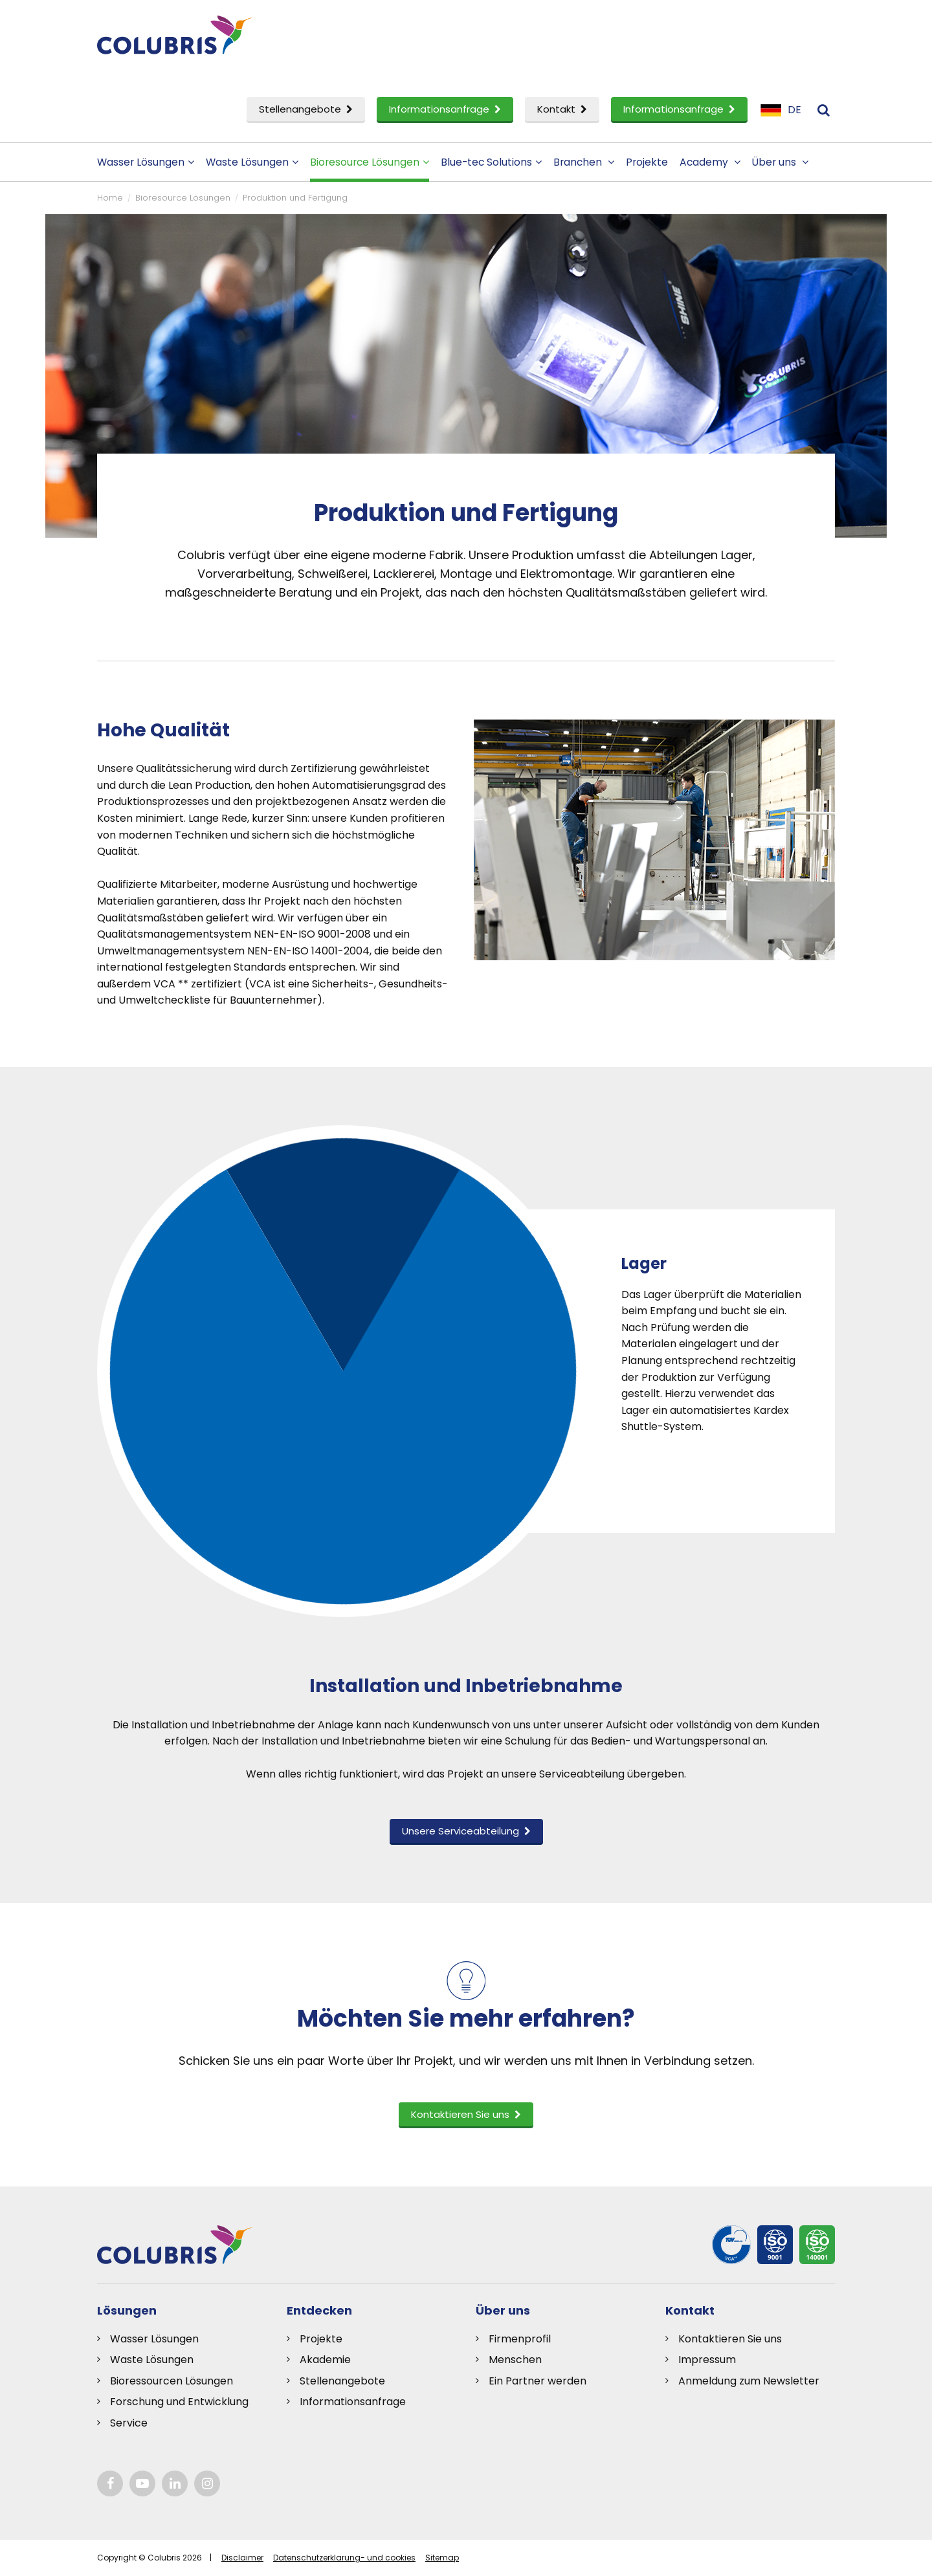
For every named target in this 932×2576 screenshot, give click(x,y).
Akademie (325, 2359)
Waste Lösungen (252, 162)
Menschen (515, 2359)
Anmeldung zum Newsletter (748, 2380)
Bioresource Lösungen (369, 162)
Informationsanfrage (445, 109)
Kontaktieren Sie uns (730, 2338)
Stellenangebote (306, 109)
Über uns (780, 162)
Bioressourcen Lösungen (171, 2380)
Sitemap (442, 2557)
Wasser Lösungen (145, 162)
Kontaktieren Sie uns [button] (466, 2114)
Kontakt (562, 109)
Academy (710, 162)
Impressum (707, 2359)
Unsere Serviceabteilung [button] (466, 1831)
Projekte (647, 162)
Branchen (583, 162)
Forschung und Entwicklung (179, 2401)
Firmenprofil (520, 2338)
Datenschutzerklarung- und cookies (344, 2557)
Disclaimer (242, 2557)
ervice (132, 2423)
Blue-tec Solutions (491, 162)
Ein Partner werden (537, 2380)
